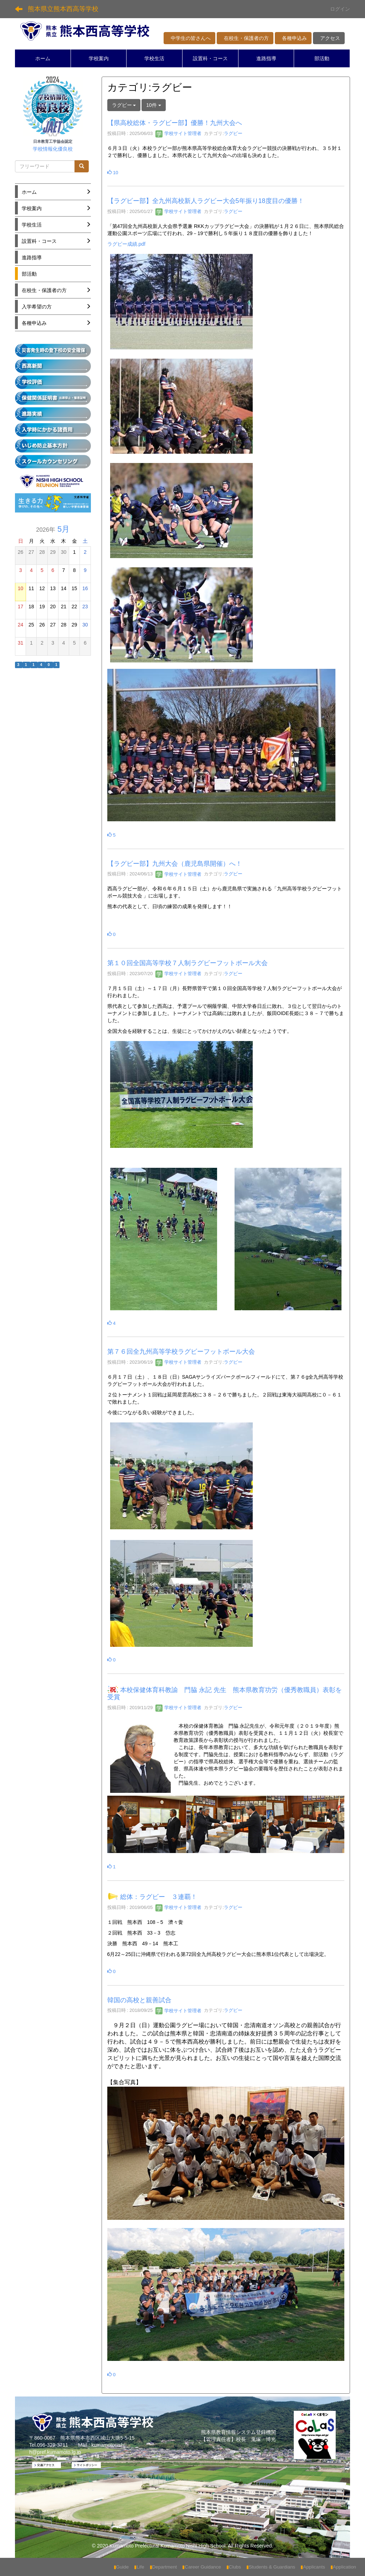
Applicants (312, 2567)
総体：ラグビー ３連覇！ (158, 1896)
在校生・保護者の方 (245, 38)
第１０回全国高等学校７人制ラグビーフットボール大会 (187, 963)
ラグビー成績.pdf (126, 244)
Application (343, 2567)
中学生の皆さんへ (189, 38)
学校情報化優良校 (53, 149)
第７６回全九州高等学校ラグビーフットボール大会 (181, 1351)
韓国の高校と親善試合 (139, 2000)
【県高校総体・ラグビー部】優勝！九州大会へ (174, 122)
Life (139, 2567)
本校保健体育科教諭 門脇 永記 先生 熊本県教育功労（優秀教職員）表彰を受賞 (224, 1693)
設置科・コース (210, 58)
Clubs (233, 2567)
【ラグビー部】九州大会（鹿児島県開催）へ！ (174, 863)
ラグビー (233, 133)
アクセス (329, 38)
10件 (153, 105)
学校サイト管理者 (178, 133)
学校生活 (154, 58)
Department (163, 2567)
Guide (121, 2567)
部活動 (321, 58)
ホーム (42, 58)
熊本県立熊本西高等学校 (63, 8)
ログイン (340, 9)
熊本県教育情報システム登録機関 (238, 2432)
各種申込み (293, 38)
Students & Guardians (270, 2567)
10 (112, 172)
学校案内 (99, 58)
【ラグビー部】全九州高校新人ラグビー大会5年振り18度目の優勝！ (205, 200)
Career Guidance (201, 2567)
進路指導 (266, 58)
